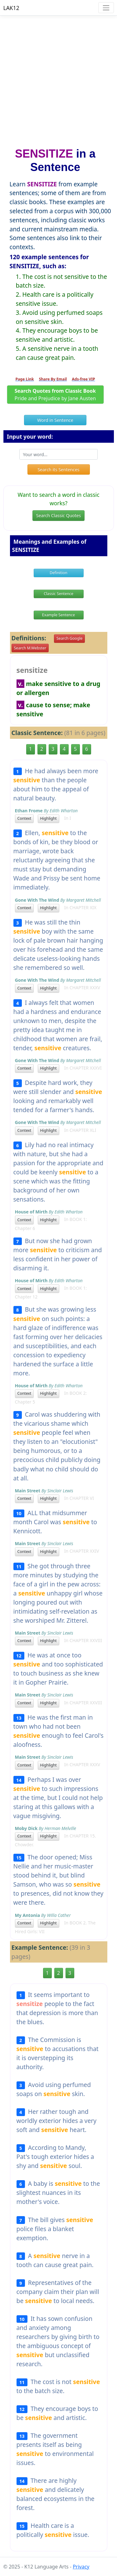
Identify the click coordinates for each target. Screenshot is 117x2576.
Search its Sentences (58, 469)
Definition (58, 572)
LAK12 (11, 8)
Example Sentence (58, 615)
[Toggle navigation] (106, 7)
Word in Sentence (55, 420)
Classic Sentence (58, 593)
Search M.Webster (30, 648)
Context (24, 818)
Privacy (81, 2566)
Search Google (69, 638)
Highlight (48, 818)
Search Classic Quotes (58, 515)
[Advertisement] (58, 78)
